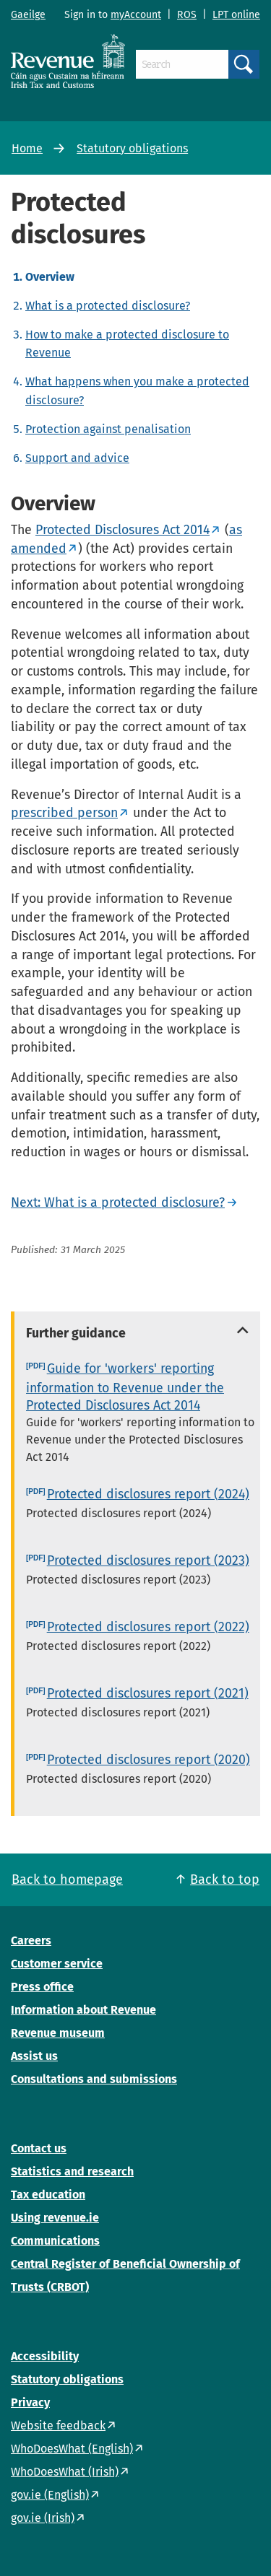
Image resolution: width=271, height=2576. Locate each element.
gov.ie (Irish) (42, 2518)
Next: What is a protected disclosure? (118, 1202)
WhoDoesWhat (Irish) (65, 2472)
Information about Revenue (83, 2010)
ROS (187, 15)
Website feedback (58, 2425)
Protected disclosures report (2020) (148, 1760)
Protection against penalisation (108, 429)
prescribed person (64, 813)
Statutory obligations (132, 148)
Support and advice (77, 458)
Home (27, 148)
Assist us (34, 2056)
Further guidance (76, 1333)
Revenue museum (58, 2033)
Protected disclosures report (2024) (148, 1494)
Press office (42, 1987)
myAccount (136, 15)
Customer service (57, 1963)
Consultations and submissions (94, 2079)
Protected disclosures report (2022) (148, 1627)
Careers (31, 1940)
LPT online (236, 15)
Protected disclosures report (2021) (148, 1693)
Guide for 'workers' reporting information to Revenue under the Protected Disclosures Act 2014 (125, 1387)
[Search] (182, 64)
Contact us (38, 2148)
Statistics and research (72, 2171)
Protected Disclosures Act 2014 (122, 530)
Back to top (224, 1879)
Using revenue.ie (55, 2217)
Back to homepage (67, 1879)
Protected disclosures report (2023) (148, 1560)
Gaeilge (28, 15)
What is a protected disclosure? (107, 306)
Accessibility (45, 2356)
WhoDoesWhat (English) (72, 2448)
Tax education (48, 2194)
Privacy (30, 2402)
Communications (55, 2241)
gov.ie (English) (50, 2495)
